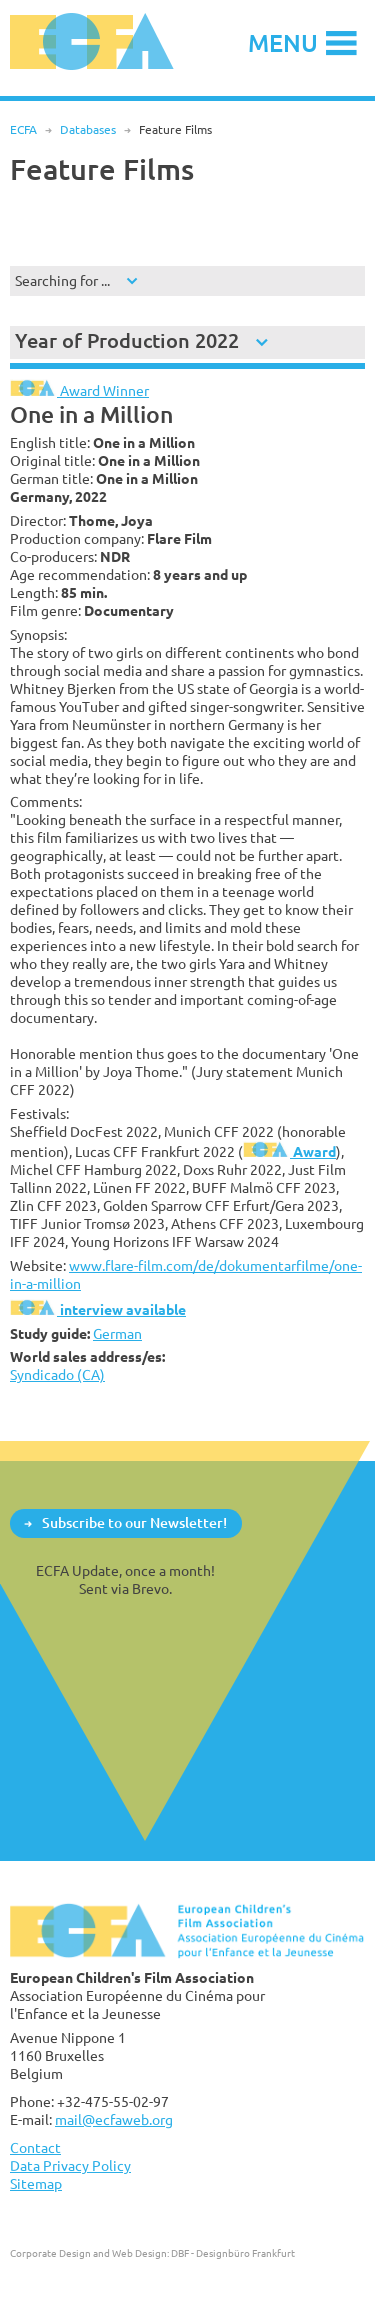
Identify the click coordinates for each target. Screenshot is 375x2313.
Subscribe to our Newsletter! (134, 1522)
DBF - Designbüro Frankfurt (233, 2253)
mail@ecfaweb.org (114, 2119)
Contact (35, 2147)
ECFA (23, 129)
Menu (283, 42)
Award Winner (79, 390)
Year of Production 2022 (127, 340)
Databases (88, 129)
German (117, 1333)
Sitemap (36, 2183)
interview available (98, 1309)
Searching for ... (62, 280)
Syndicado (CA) (57, 1374)
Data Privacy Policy (70, 2165)
